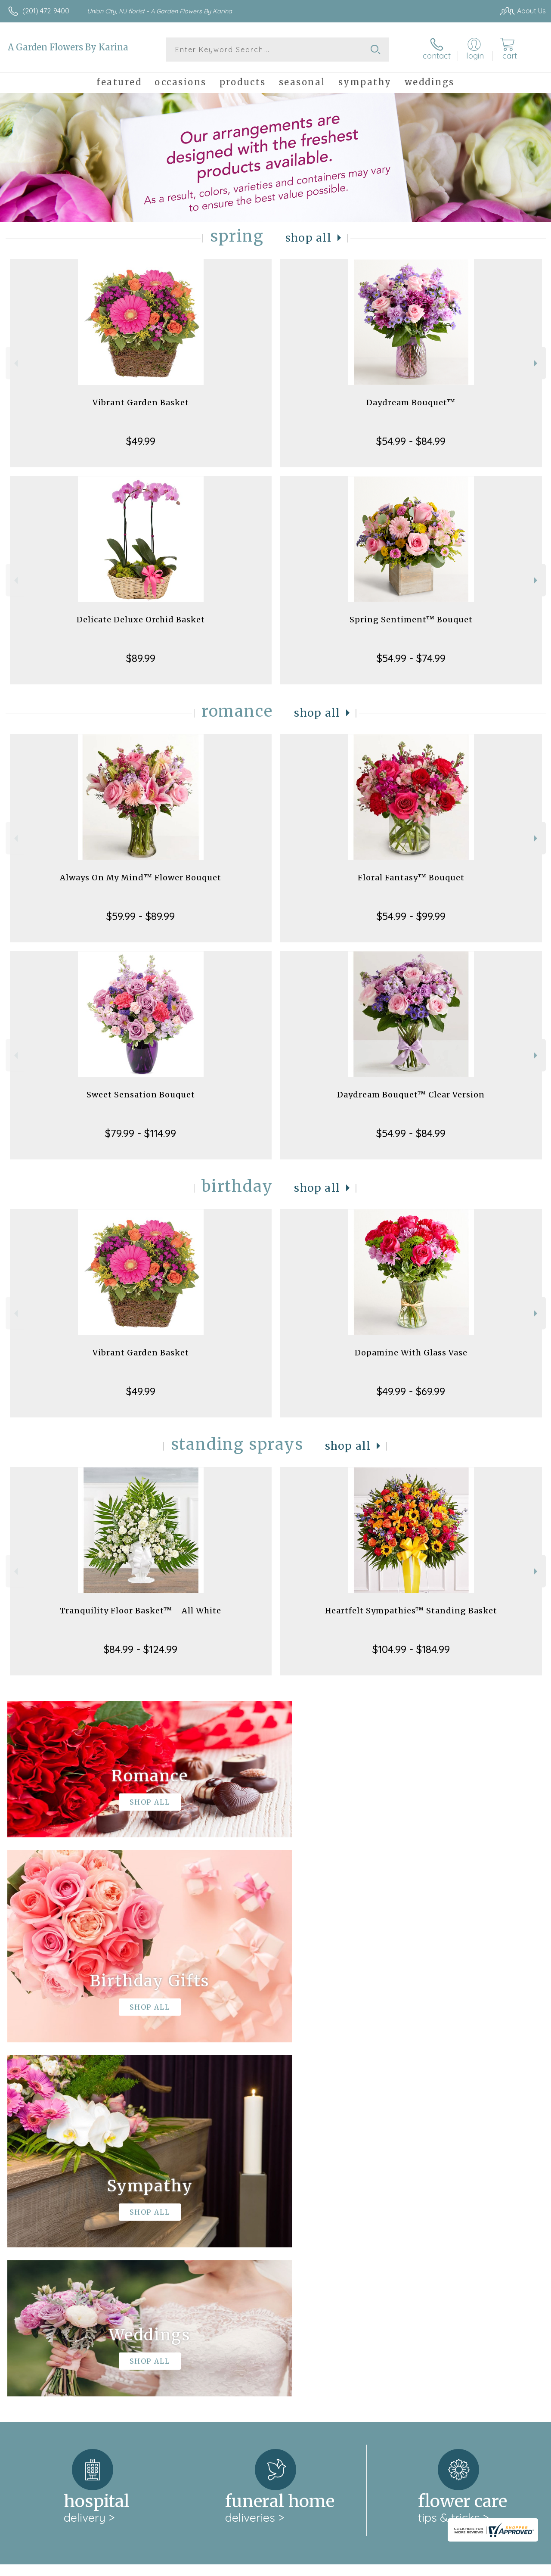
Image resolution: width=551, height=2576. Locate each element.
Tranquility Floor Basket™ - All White (140, 1611)
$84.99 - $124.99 (140, 1649)
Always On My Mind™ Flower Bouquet (140, 877)
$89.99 (140, 658)
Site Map (515, 2567)
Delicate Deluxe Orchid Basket (141, 620)
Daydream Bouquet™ (410, 402)
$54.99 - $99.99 (411, 916)
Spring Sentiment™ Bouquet (411, 620)
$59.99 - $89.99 (140, 916)
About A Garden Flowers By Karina (70, 2228)
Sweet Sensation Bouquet (141, 1095)
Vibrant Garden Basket (141, 402)
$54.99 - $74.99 (411, 658)
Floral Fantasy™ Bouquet (411, 877)
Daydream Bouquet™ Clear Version (411, 1095)
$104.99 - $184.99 (411, 1649)
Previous (15, 363)
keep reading (295, 2245)
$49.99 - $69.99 (411, 1391)
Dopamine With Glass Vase (411, 1353)
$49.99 (140, 441)
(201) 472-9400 (45, 10)
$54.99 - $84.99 (411, 441)
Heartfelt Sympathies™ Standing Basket (411, 1611)
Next (536, 363)
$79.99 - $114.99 (140, 1133)
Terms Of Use (349, 2567)
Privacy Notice (400, 2567)
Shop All (308, 238)
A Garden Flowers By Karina (68, 47)
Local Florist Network (462, 2567)
